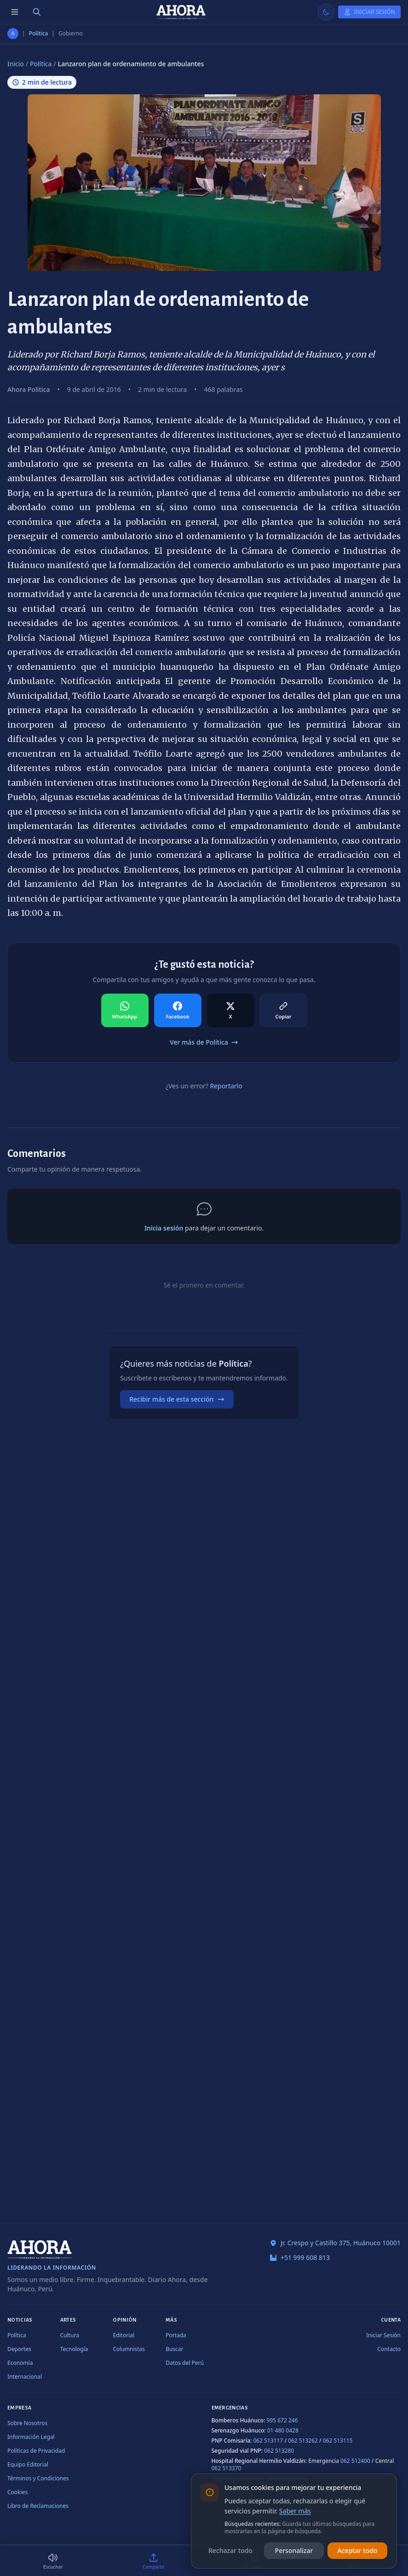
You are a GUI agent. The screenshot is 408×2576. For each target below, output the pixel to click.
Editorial (123, 2335)
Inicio (15, 63)
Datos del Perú (185, 2363)
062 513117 (268, 2440)
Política (38, 33)
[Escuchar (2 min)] (53, 2561)
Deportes (19, 2349)
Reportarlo (226, 1085)
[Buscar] (36, 12)
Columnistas (129, 2349)
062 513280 (279, 2451)
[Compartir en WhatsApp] (125, 1011)
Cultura (69, 2335)
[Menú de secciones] (14, 12)
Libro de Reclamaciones (38, 2506)
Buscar (174, 2349)
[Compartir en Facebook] (177, 1011)
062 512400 (355, 2461)
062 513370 (226, 2468)
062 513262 (303, 2440)
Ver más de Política (204, 1042)
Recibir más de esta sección (176, 1399)
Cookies (17, 2492)
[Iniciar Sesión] (369, 12)
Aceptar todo (358, 2550)
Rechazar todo (230, 2550)
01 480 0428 (283, 2430)
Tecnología (74, 2349)
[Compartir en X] (230, 1011)
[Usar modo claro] (326, 12)
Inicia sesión (163, 1228)
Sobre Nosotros (27, 2423)
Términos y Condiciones (38, 2478)
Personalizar (294, 2550)
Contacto (389, 2349)
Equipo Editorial (27, 2464)
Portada (176, 2335)
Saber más (295, 2511)
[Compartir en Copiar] (283, 1011)
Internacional (24, 2376)
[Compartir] (153, 2561)
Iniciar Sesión (383, 2335)
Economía (20, 2363)
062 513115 (338, 2440)
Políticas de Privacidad (36, 2451)
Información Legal (31, 2437)
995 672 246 (282, 2420)
